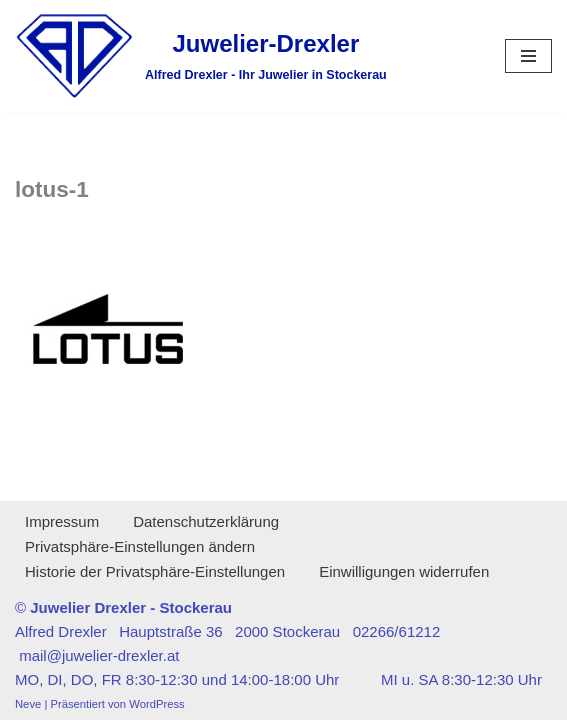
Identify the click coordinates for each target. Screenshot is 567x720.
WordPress (156, 704)
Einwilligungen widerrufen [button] (404, 571)
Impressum (62, 521)
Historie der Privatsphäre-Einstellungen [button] (155, 571)
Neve (28, 704)
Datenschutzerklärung (206, 521)
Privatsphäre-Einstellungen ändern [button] (140, 546)
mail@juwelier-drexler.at (99, 655)
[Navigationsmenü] (528, 56)
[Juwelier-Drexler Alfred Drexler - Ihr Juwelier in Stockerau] (201, 56)
